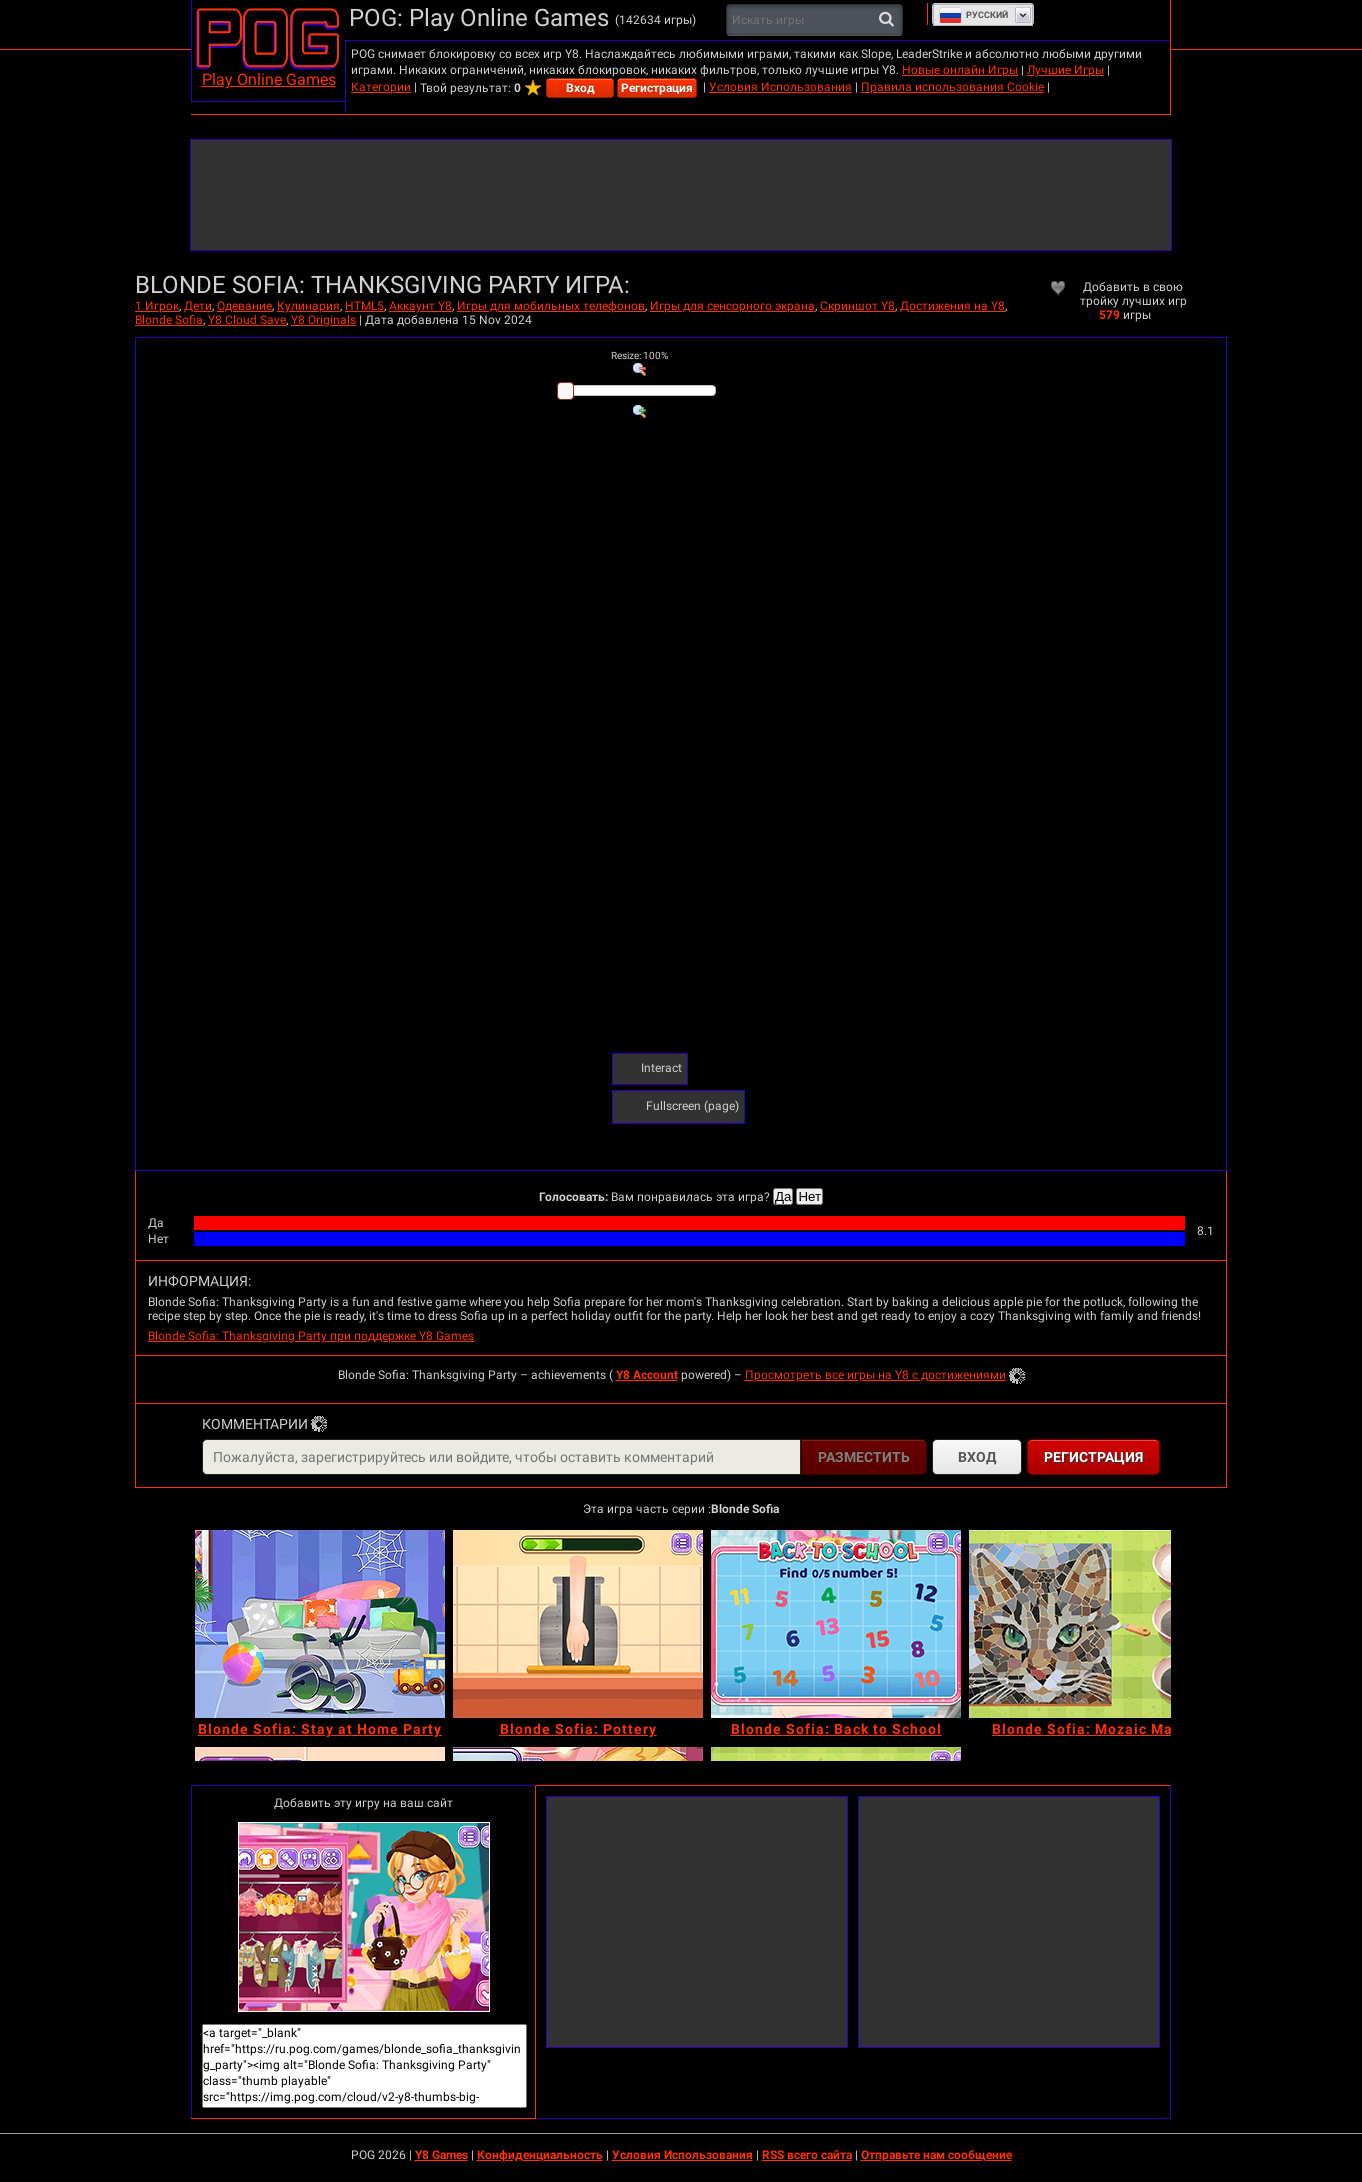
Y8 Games (441, 2155)
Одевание (244, 306)
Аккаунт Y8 (420, 306)
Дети (198, 306)
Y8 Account (647, 1375)
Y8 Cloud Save (247, 320)
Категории (381, 87)
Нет (809, 1196)
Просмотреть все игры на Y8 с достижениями (875, 1375)
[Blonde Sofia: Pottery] (578, 1624)
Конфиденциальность (540, 2155)
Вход (580, 88)
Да (783, 1196)
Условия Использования (780, 87)
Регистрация (657, 88)
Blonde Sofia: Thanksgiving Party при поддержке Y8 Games (311, 1336)
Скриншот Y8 (857, 306)
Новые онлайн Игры (960, 70)
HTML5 (364, 306)
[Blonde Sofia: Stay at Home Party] (320, 1624)
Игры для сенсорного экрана (732, 306)
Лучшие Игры (1065, 70)
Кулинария (308, 306)
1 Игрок (157, 306)
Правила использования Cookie (952, 87)
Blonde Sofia (169, 320)
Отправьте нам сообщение (936, 2155)
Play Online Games (269, 79)
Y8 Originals (323, 320)
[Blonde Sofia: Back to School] (836, 1624)
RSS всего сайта (807, 2155)
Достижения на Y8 (952, 306)
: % (639, 355)
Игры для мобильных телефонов (551, 306)
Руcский (973, 15)
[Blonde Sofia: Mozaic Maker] (1094, 1624)
